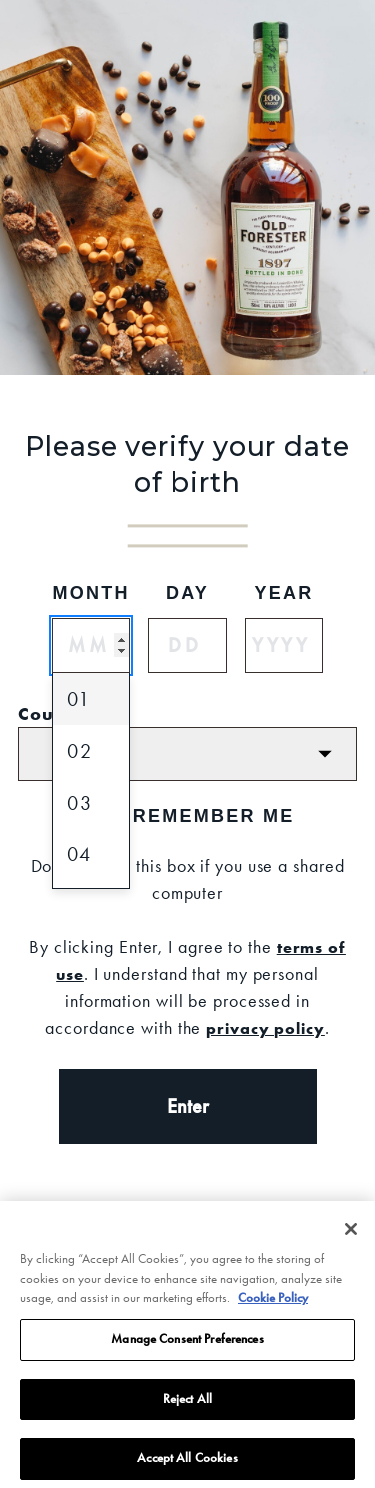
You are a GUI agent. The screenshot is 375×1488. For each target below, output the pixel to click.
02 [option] (80, 751)
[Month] (91, 645)
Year (283, 593)
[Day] (187, 645)
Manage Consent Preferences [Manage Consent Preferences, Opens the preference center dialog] (187, 1352)
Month (90, 593)
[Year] (284, 645)
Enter (188, 1106)
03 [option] (80, 803)
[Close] (351, 1242)
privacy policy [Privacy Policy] (265, 1028)
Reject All (187, 1412)
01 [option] (79, 699)
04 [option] (79, 854)
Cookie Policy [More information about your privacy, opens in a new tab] (273, 1311)
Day (187, 593)
